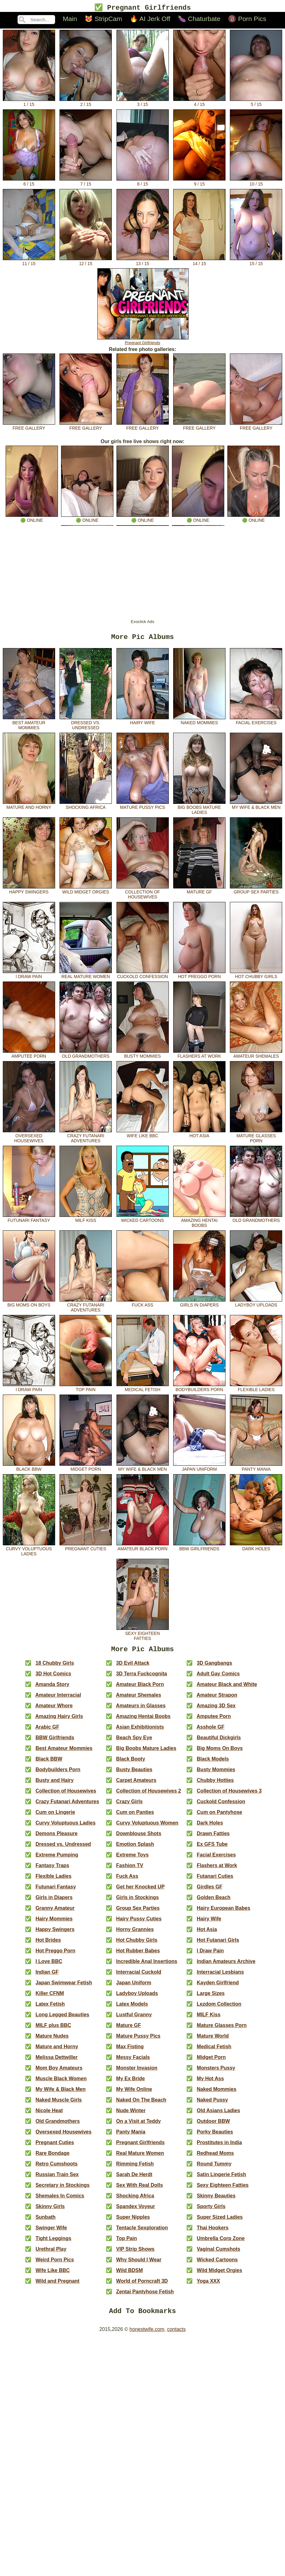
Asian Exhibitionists (140, 1731)
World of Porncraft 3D (142, 2285)
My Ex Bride (130, 2082)
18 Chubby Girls (54, 1667)
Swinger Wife (51, 2231)
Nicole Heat (49, 2114)
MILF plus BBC (53, 2029)
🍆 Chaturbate (199, 19)
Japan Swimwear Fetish (63, 1986)
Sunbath (45, 2221)
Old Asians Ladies (218, 2114)
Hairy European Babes (223, 1912)
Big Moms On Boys (29, 1305)
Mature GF (199, 892)
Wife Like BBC (143, 1136)
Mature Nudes (52, 2040)
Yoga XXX (208, 2285)
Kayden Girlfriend (218, 1986)
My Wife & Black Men (256, 807)
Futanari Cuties (215, 1880)
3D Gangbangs (214, 1667)
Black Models (213, 1763)
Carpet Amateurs (136, 1784)
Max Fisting (130, 2050)
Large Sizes (211, 1997)
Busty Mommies (143, 1056)
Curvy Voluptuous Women (147, 1827)
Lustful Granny (134, 2018)
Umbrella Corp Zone (221, 2242)
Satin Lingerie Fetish (221, 2178)
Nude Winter (131, 2114)
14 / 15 (199, 262)
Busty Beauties (134, 1773)
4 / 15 (199, 103)
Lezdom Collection (219, 2008)
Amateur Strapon (217, 1699)
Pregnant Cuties (86, 1549)
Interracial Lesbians (220, 1976)
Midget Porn (86, 1469)
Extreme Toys (132, 1858)
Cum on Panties (135, 1816)
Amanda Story (52, 1688)
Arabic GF (47, 1731)
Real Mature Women (86, 976)
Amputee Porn (29, 1056)
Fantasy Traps (52, 1869)
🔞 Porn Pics (247, 19)
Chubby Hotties (215, 1784)
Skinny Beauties (216, 2199)
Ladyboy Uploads (256, 1305)
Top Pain (86, 1390)
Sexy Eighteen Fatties (143, 1635)
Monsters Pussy (216, 2072)
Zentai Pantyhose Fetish (145, 2295)
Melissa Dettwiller (56, 2061)
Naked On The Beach (141, 2104)
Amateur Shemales (256, 1056)
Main (70, 19)
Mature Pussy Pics (143, 807)
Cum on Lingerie (55, 1816)
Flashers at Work (199, 1056)
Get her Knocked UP (140, 1890)
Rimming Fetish (135, 2167)
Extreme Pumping (56, 1858)
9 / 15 (199, 182)
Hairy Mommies (53, 1922)
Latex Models (132, 2008)
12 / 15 (86, 262)
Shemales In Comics (59, 2199)
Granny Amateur (55, 1912)
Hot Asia (199, 1136)
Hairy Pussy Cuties (139, 1922)
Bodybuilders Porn (199, 1390)
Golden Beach (214, 1901)
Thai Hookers (212, 2231)
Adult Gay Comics (218, 1677)
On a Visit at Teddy (138, 2125)
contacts (176, 2335)
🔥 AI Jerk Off (150, 19)
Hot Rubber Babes (138, 1954)
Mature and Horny (29, 807)
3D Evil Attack (132, 1667)
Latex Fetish (50, 2008)
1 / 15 (29, 103)
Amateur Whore (54, 1709)
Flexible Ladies (256, 1390)
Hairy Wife (143, 723)
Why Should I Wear (139, 2263)
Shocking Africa (86, 807)
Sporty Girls (211, 2210)
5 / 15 (256, 103)
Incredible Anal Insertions (146, 1965)
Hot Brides (48, 1944)
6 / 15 (29, 182)
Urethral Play (50, 2253)
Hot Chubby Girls (256, 976)
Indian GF (47, 1976)
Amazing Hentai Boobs (199, 1222)
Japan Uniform (199, 1469)
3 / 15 (143, 103)
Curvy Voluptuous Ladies (29, 1551)
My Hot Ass (210, 2082)
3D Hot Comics (53, 1677)
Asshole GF (211, 1731)
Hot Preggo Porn (199, 976)
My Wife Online (134, 2093)
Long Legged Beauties (62, 2018)
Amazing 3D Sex (216, 1709)
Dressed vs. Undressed (86, 725)
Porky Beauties (215, 2136)
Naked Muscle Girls (58, 2104)
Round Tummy (214, 2167)
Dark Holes (256, 1549)
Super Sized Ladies (220, 2221)
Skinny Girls (50, 2210)
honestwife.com (146, 2335)
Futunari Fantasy (29, 1220)
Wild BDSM (129, 2274)
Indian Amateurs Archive (226, 1965)
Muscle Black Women (60, 2082)
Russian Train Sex (57, 2178)
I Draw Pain (29, 976)
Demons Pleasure (56, 1837)
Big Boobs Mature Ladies (199, 809)
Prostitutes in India (219, 2146)
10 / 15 (256, 182)
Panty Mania (256, 1469)
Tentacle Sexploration (142, 2231)
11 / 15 (29, 262)
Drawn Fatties (213, 1837)
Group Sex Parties (256, 892)
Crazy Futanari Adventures (86, 1138)
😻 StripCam (103, 19)
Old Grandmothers (86, 1056)
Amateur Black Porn (143, 1549)
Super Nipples (133, 2221)
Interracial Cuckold (138, 1976)
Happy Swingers (29, 892)
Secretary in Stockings (62, 2189)
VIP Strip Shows (135, 2253)
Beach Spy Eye (134, 1741)
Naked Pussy (212, 2104)
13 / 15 (143, 262)
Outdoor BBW (213, 2125)
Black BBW (29, 1469)
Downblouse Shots (138, 1837)
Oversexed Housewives (29, 1138)
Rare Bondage (52, 2157)
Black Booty (130, 1763)
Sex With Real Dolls (139, 2189)
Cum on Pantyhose (219, 1816)
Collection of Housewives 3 (229, 1795)
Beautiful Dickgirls (219, 1741)
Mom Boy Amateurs (58, 2072)
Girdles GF (209, 1890)
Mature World (213, 2040)
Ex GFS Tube (212, 1848)
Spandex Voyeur (135, 2210)
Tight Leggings (53, 2242)
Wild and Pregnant (57, 2285)
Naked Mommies (199, 723)
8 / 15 (143, 182)
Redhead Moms (215, 2157)
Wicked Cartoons (143, 1220)
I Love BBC (48, 1965)
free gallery (29, 426)
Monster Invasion (137, 2072)
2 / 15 (86, 103)
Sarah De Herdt (134, 2178)
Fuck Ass (143, 1305)
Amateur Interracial (58, 1699)
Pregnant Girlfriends (143, 341)
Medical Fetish (143, 1390)
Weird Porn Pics (54, 2263)
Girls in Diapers (199, 1305)
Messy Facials (133, 2061)
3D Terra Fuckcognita (141, 1677)
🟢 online (32, 519)
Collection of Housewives (143, 894)
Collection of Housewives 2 (148, 1795)
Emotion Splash (135, 1848)
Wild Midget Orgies (86, 892)
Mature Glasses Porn (256, 1138)
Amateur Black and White (227, 1688)
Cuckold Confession (143, 976)
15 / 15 (256, 262)
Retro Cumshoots (56, 2167)
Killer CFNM (49, 1997)
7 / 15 (86, 182)
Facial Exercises (256, 723)
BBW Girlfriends (199, 1549)
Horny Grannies (135, 1933)
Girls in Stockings (137, 1901)
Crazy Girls (129, 1805)
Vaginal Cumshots (218, 2253)
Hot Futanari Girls (218, 1944)
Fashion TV (129, 1869)
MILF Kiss (86, 1220)
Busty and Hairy (54, 1784)
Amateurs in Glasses (140, 1709)
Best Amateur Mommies (29, 725)
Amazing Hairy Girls (59, 1720)
